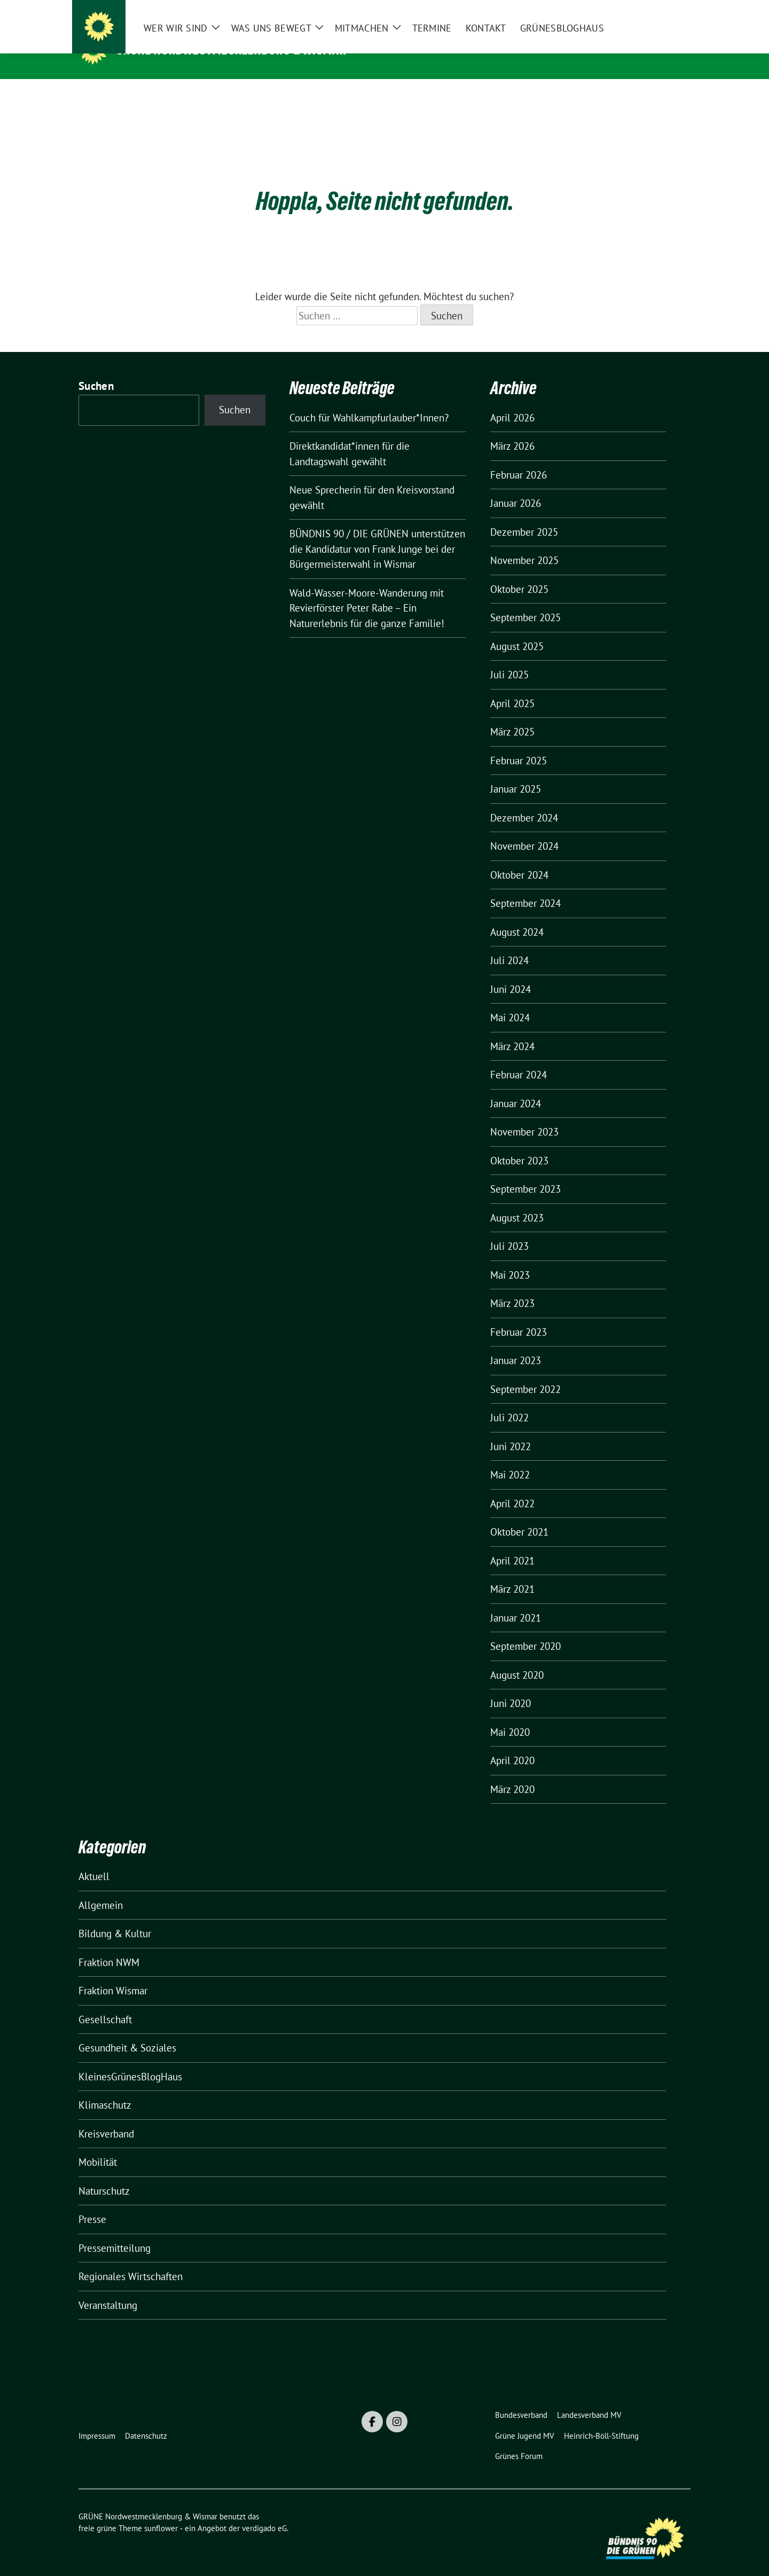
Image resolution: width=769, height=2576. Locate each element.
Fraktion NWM (109, 1945)
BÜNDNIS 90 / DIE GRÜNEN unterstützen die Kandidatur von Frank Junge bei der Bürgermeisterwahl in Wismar (377, 532)
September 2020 (525, 1629)
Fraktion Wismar (113, 1974)
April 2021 (512, 1544)
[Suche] (656, 10)
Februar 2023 (518, 1315)
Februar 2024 (518, 1058)
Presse (92, 2202)
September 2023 (525, 1172)
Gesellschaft (105, 2002)
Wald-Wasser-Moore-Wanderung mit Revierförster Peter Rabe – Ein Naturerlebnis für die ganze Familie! (366, 591)
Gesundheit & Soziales (127, 2031)
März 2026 (512, 429)
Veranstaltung (108, 2288)
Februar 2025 (518, 744)
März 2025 (512, 715)
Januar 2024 (515, 1086)
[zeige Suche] (671, 10)
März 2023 (512, 1286)
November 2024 (524, 829)
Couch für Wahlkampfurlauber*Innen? (369, 401)
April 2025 (512, 686)
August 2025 (517, 629)
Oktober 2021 (519, 1515)
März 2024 (512, 1029)
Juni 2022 (510, 1429)
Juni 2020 (510, 1686)
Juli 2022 (509, 1401)
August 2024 (517, 915)
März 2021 (512, 1572)
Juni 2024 (510, 972)
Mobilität (98, 2145)
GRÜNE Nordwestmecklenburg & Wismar (231, 50)
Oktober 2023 (519, 1144)
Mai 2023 (510, 1258)
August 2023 (517, 1201)
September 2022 (525, 1372)
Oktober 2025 (519, 572)
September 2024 (525, 886)
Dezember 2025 (524, 515)
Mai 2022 (510, 1458)
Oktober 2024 (519, 858)
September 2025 (525, 600)
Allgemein (101, 1888)
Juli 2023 (509, 1229)
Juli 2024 (509, 943)
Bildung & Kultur (115, 1917)
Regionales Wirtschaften (131, 2259)
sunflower (161, 2512)
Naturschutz (104, 2174)
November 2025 (524, 543)
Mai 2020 (510, 1715)
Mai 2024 (510, 1001)
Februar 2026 (518, 458)
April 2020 (512, 1743)
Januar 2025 (515, 772)
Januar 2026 (515, 486)
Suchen (96, 369)
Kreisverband (106, 2117)
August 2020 (517, 1658)
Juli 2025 (509, 658)
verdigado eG (264, 2512)
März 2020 (512, 1772)
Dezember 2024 (524, 801)
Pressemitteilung (115, 2231)
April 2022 (512, 1487)
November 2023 (524, 1115)
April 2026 (512, 401)
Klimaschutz (105, 2088)
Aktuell (94, 1859)
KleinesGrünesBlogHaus (130, 2060)
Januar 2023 (515, 1343)
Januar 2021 (515, 1601)
